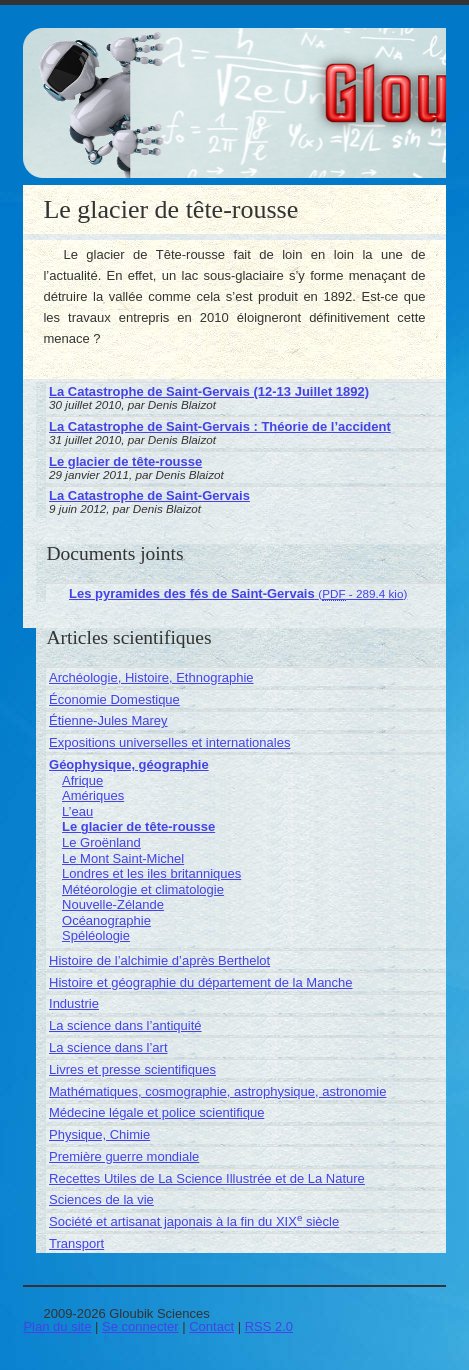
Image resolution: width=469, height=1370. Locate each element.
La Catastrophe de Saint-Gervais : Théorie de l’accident (220, 426)
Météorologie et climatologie (143, 889)
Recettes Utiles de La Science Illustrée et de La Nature (207, 1178)
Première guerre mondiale (124, 1156)
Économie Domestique (114, 699)
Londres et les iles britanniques (151, 873)
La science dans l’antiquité (125, 1025)
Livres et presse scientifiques (132, 1069)
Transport (76, 1243)
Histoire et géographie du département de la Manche (201, 982)
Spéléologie (96, 935)
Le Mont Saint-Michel (123, 858)
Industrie (74, 1003)
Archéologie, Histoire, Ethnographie (151, 677)
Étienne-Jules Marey (108, 720)
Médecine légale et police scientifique (156, 1112)
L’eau (77, 811)
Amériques (93, 795)
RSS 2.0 (269, 1326)
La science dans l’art (108, 1047)
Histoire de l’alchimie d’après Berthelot (159, 960)
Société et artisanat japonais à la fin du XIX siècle (194, 1221)
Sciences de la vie (101, 1199)
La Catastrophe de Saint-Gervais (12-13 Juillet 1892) (209, 391)
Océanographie (106, 920)
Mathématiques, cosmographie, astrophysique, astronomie (217, 1091)
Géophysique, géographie (129, 764)
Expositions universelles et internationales (169, 742)
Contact (211, 1326)
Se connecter (140, 1326)
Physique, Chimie (99, 1134)
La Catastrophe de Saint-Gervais (149, 495)
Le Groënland (101, 842)
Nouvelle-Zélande (113, 904)
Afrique (82, 780)
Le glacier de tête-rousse (125, 461)
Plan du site (57, 1326)
